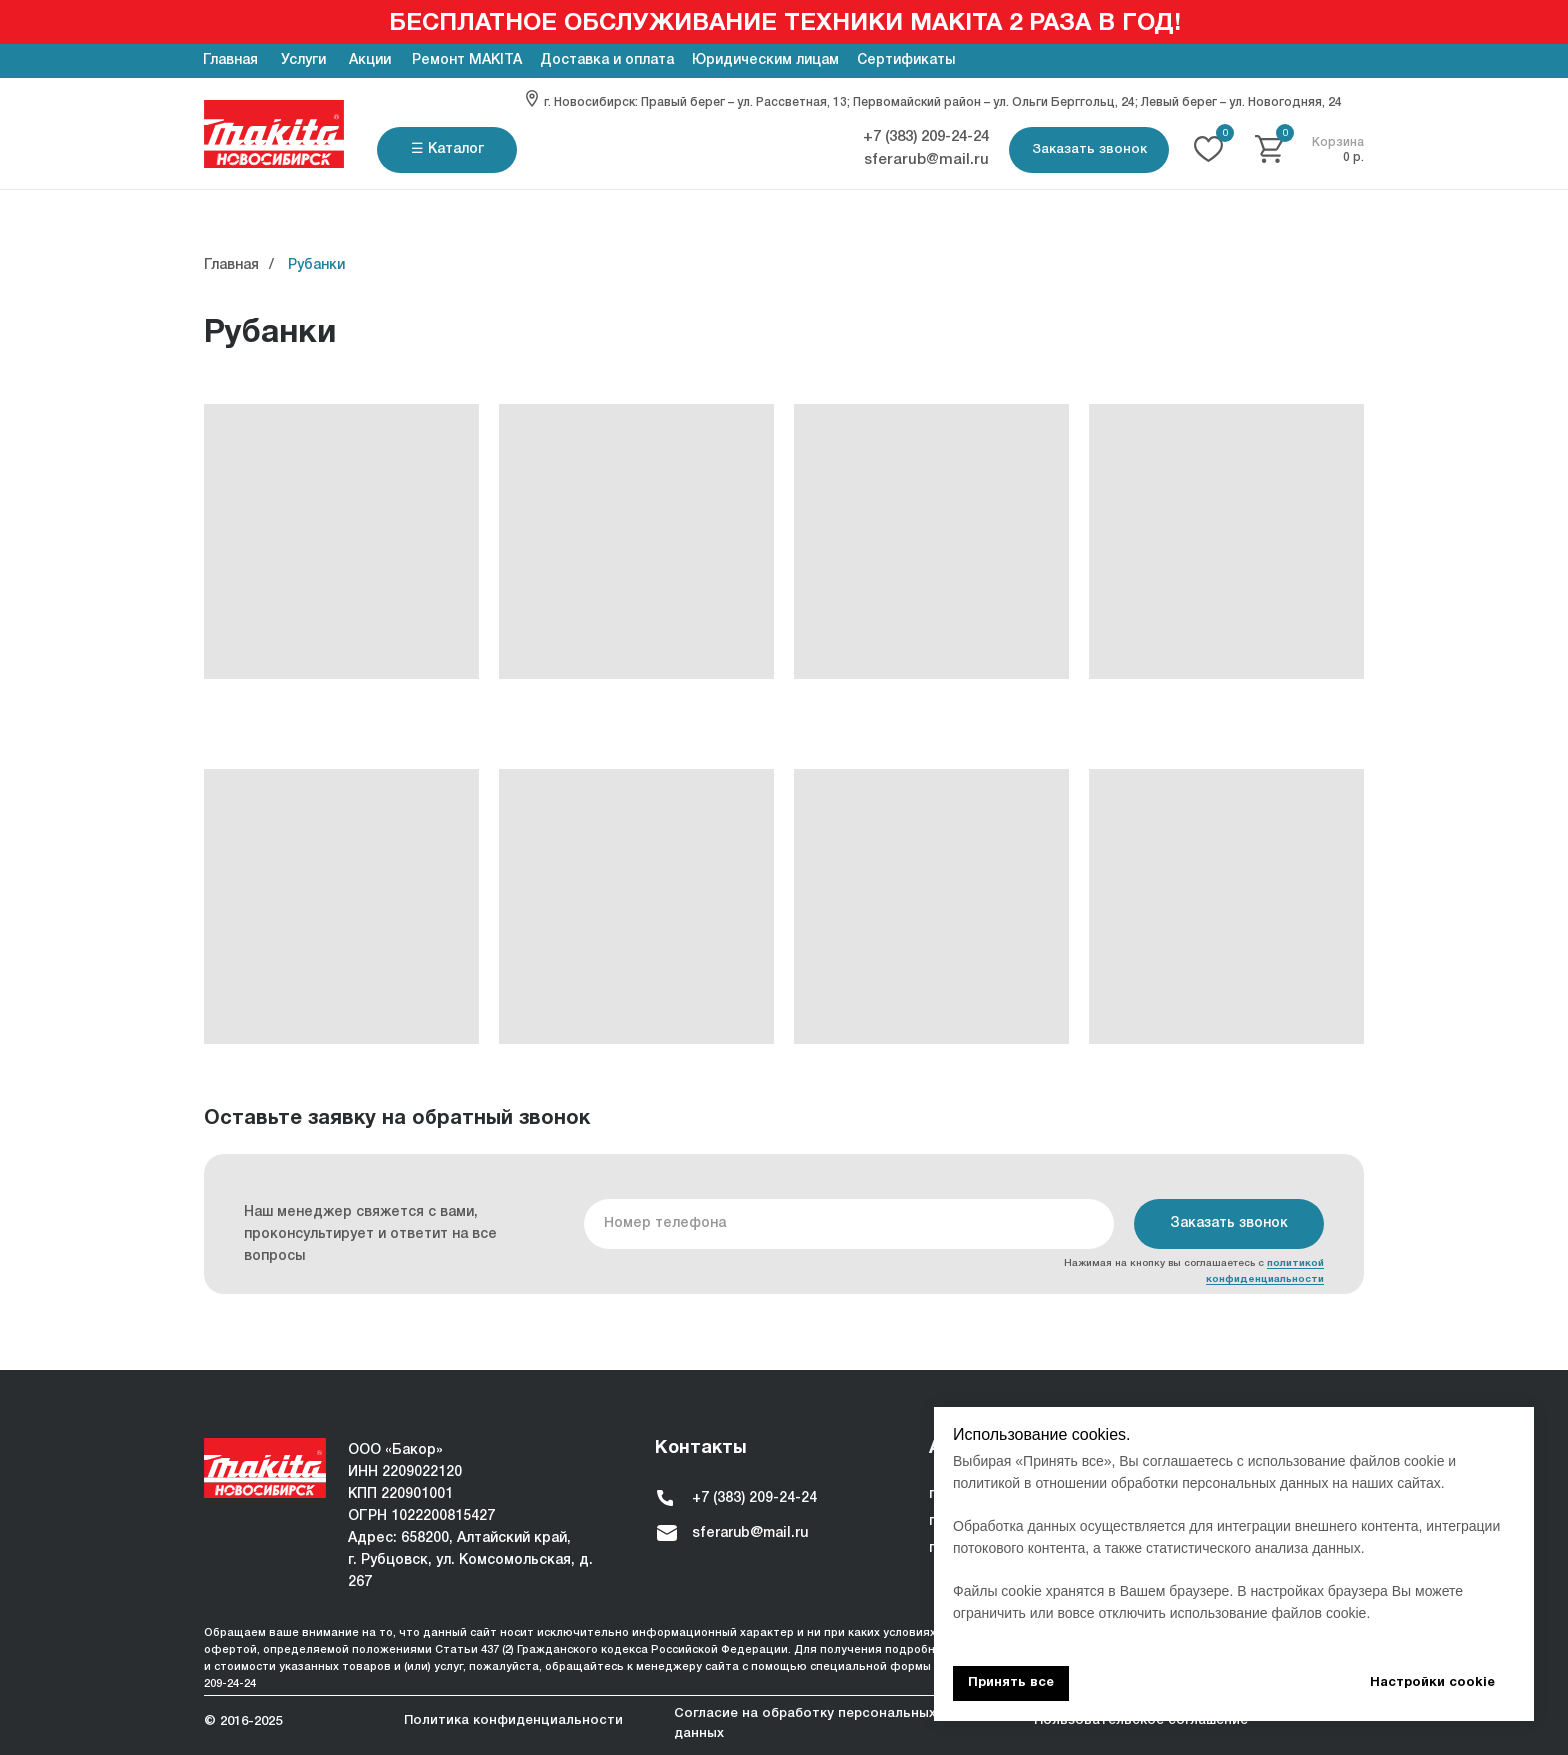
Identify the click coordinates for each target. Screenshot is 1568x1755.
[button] (1089, 150)
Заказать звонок (1229, 1223)
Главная (231, 265)
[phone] (849, 1224)
